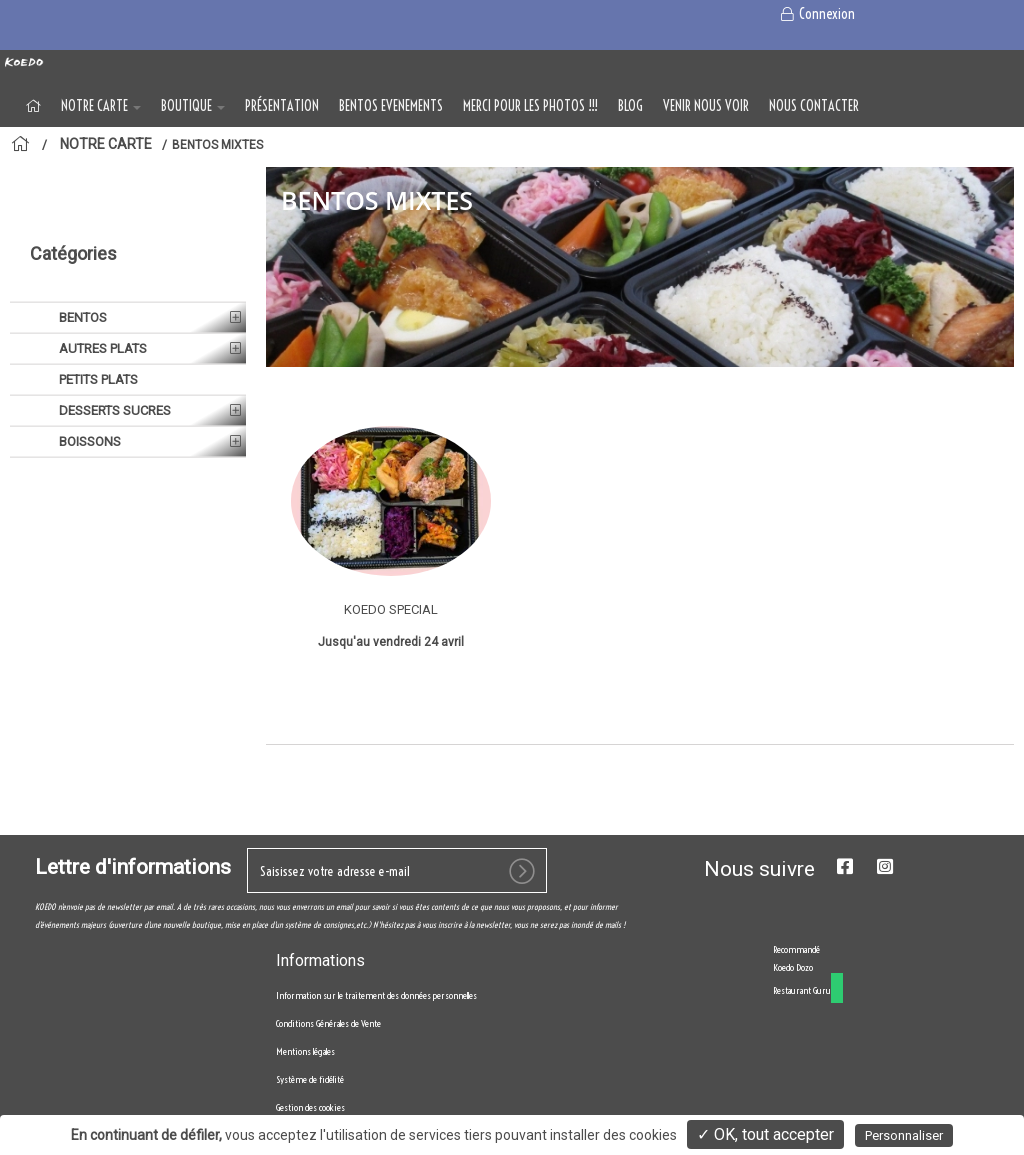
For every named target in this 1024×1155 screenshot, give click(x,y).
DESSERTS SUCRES (113, 434)
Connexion (816, 14)
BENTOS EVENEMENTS (391, 106)
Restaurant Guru (802, 1052)
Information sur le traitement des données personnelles (376, 1057)
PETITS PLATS (97, 403)
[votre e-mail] (397, 932)
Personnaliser (904, 1135)
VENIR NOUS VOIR (706, 106)
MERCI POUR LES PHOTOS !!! (530, 106)
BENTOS (81, 341)
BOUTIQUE (193, 106)
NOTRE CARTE (101, 106)
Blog (630, 106)
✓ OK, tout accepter (765, 1134)
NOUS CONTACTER (814, 106)
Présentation (282, 106)
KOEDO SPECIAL (391, 609)
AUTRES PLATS (101, 372)
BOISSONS (88, 465)
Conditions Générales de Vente (328, 1085)
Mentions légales (305, 1113)
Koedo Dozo (793, 1029)
